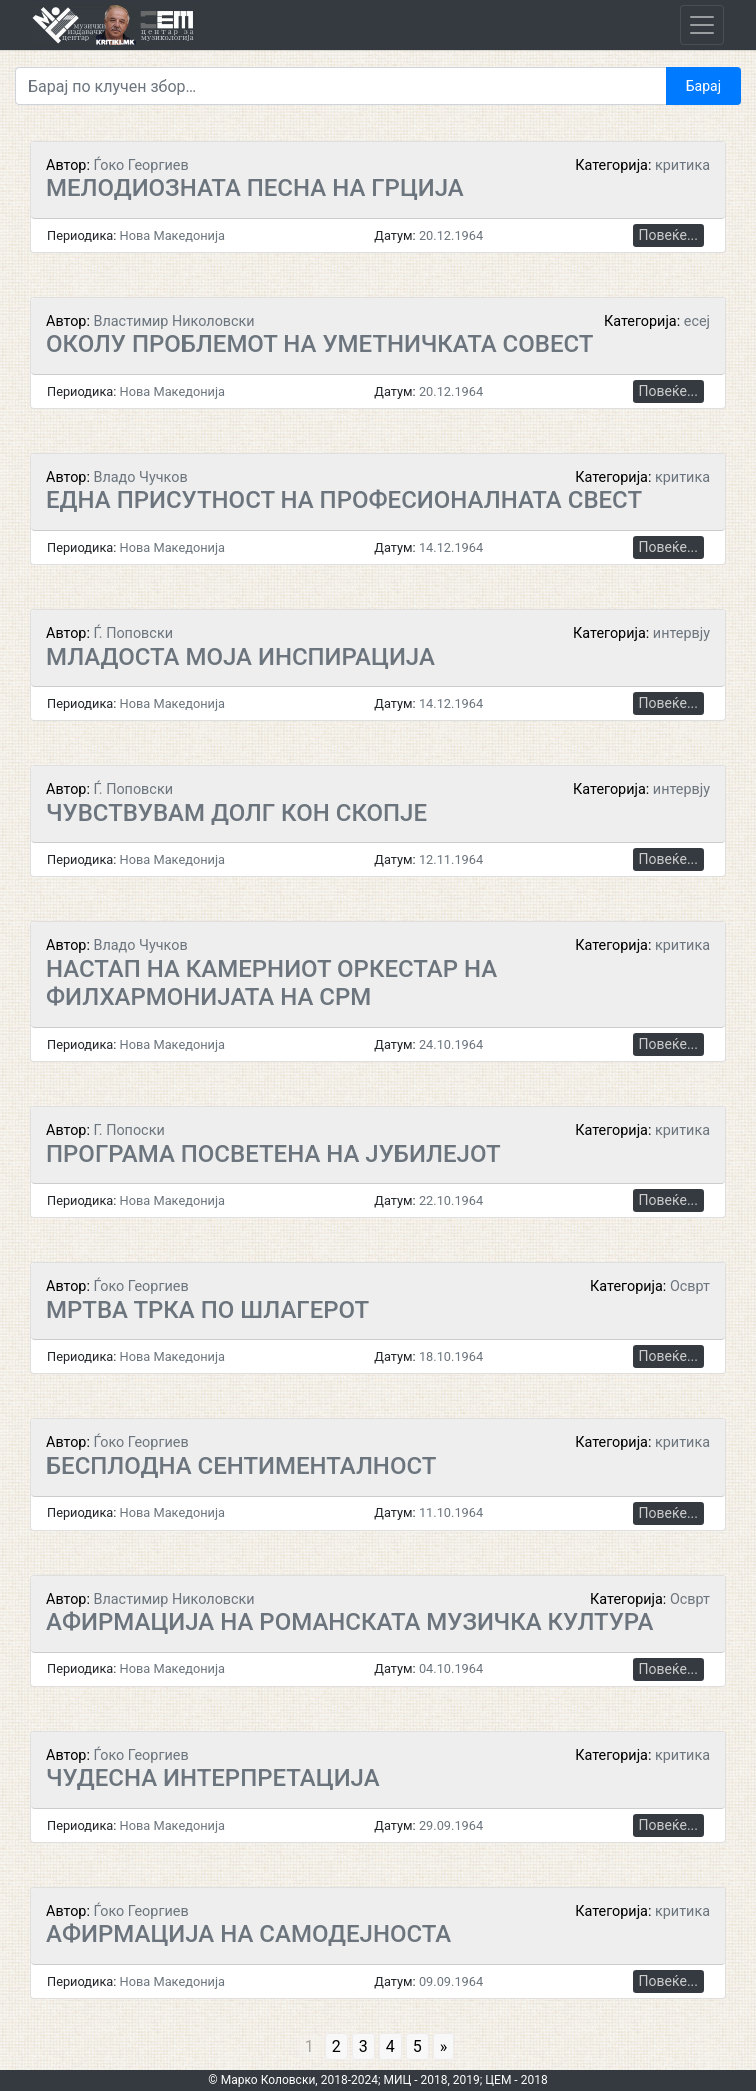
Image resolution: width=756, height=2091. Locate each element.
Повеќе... (668, 235)
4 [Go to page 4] (390, 2046)
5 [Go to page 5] (417, 2046)
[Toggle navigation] (702, 25)
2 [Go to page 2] (336, 2046)
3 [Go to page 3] (363, 2046)
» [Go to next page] (444, 2046)
